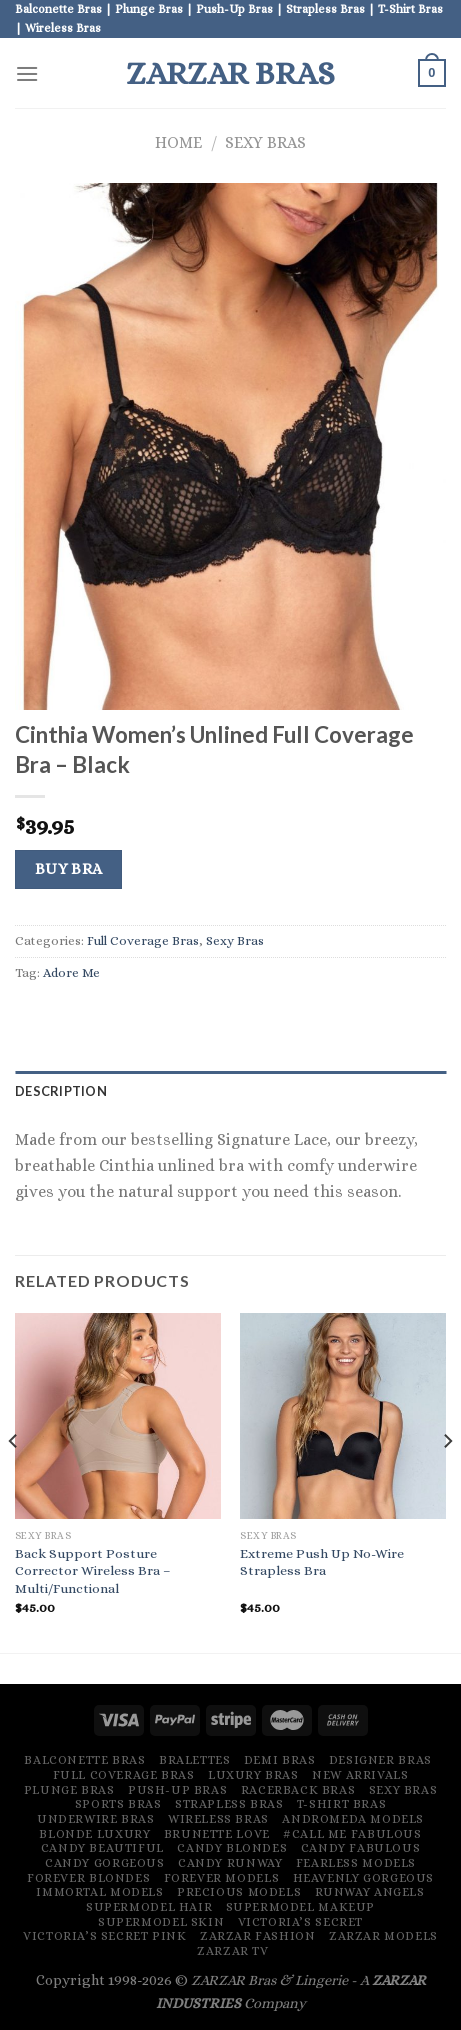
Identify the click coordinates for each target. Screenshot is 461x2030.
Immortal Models (99, 1892)
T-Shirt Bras (341, 1804)
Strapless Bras (229, 1804)
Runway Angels (370, 1892)
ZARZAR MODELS (383, 1936)
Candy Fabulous (361, 1848)
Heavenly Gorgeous (363, 1878)
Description (61, 1091)
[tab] (230, 1091)
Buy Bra (69, 869)
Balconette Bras (84, 1760)
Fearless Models (356, 1863)
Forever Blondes (88, 1878)
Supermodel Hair (149, 1907)
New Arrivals (360, 1775)
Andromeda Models (353, 1819)
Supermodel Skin (161, 1922)
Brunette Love (217, 1834)
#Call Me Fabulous (352, 1834)
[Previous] (14, 1481)
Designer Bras (380, 1760)
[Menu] (27, 73)
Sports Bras (118, 1804)
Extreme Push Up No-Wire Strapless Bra (322, 1562)
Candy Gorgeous (105, 1863)
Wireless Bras (218, 1819)
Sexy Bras (265, 142)
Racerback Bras (298, 1790)
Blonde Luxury (94, 1834)
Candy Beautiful (102, 1848)
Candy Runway (230, 1863)
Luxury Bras (253, 1775)
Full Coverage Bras (143, 940)
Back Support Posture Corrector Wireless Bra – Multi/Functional (93, 1571)
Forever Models (222, 1878)
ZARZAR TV (233, 1951)
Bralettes (195, 1760)
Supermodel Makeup (300, 1907)
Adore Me (71, 972)
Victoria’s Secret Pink (104, 1936)
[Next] (447, 1481)
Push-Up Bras (177, 1790)
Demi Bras (280, 1760)
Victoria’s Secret (300, 1922)
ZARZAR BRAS (230, 73)
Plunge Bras (69, 1790)
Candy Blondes (232, 1848)
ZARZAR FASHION (258, 1936)
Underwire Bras (96, 1819)
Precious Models (239, 1892)
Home (178, 142)
